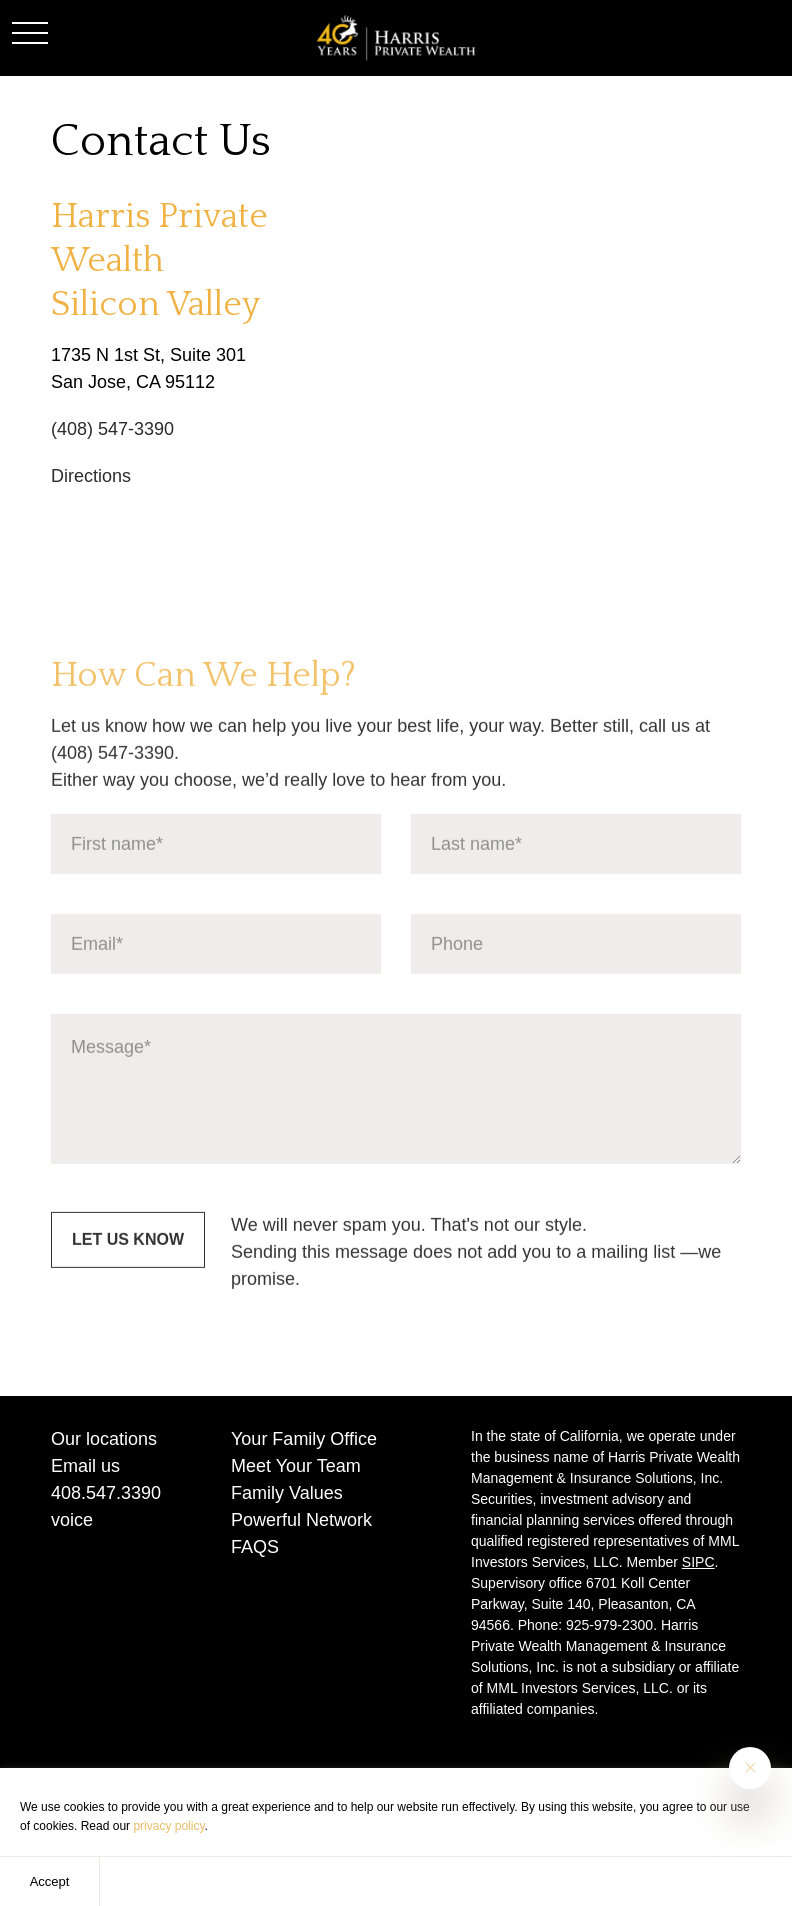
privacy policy (168, 1826)
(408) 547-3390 (112, 429)
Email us (85, 1466)
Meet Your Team (296, 1466)
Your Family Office (304, 1439)
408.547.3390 (106, 1493)
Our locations (104, 1439)
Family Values (287, 1493)
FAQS (255, 1547)
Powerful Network (301, 1520)
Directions (91, 476)
